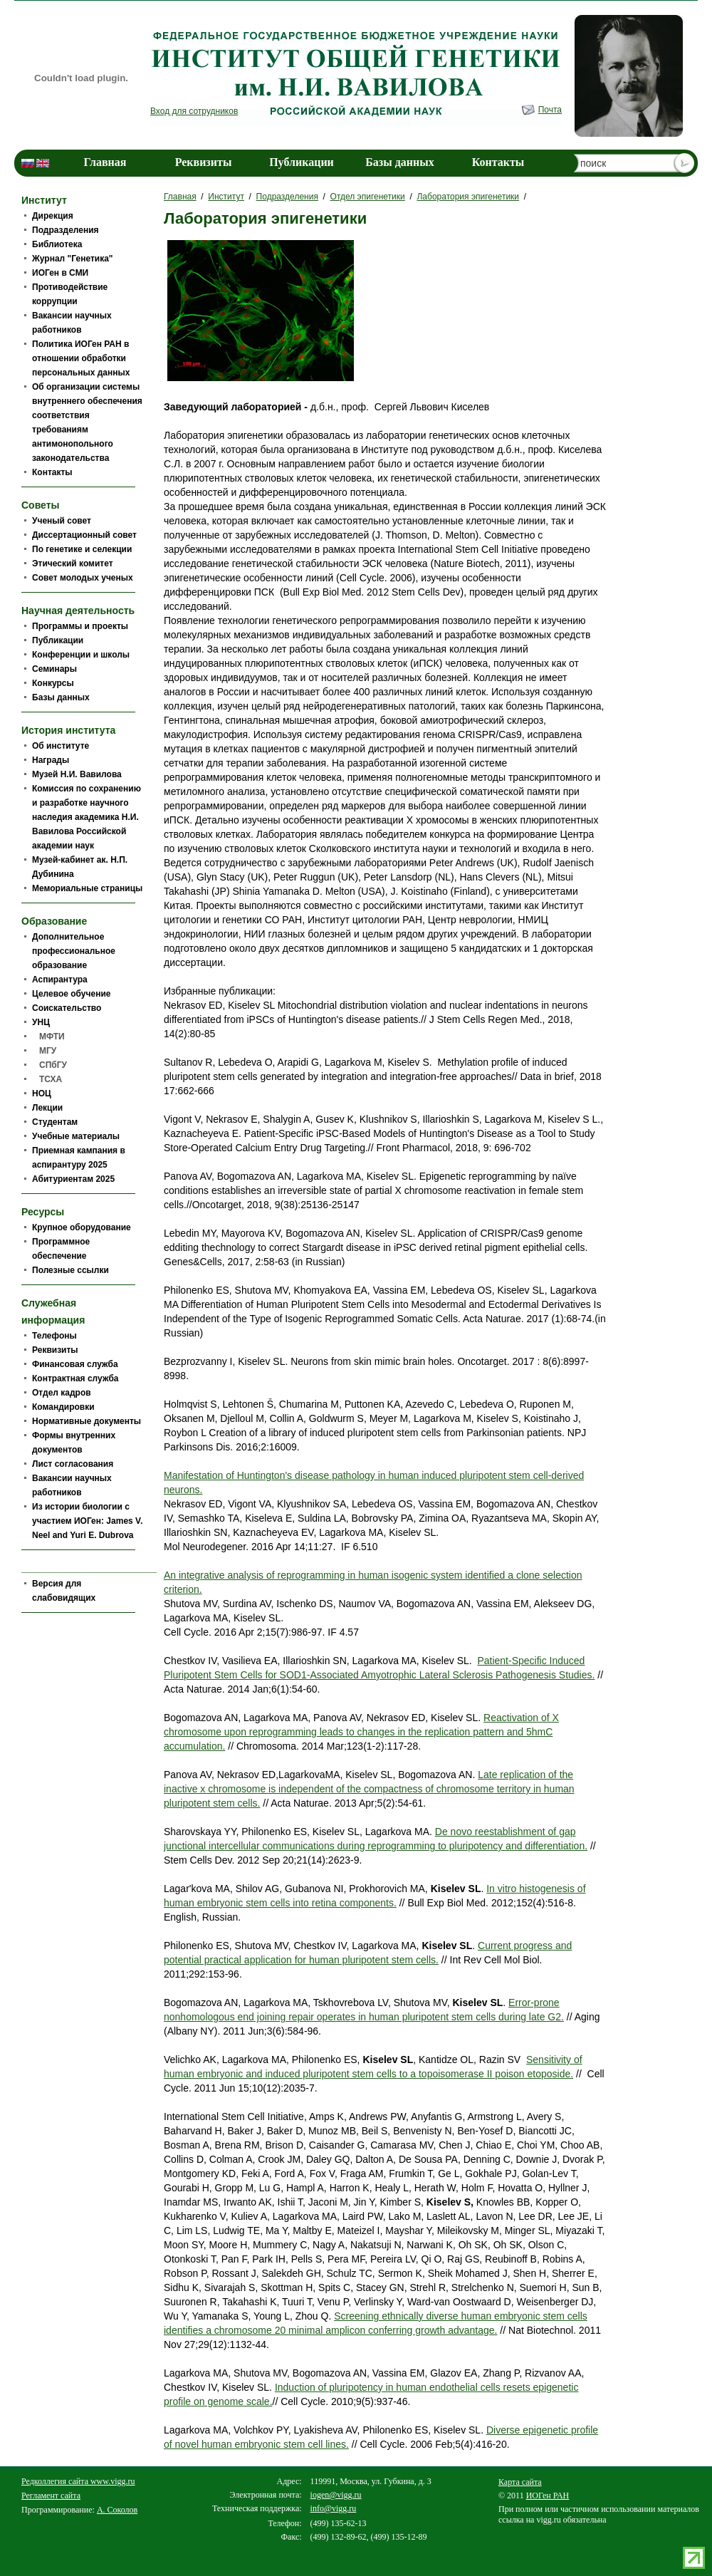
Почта (550, 110)
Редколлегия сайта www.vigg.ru (78, 2481)
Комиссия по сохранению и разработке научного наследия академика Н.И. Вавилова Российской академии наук (86, 817)
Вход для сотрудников (194, 111)
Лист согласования (72, 1464)
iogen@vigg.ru (336, 2495)
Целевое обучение (71, 994)
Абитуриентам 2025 (73, 1179)
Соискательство (66, 1008)
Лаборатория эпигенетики (468, 197)
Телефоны (54, 1336)
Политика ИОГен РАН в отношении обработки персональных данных (81, 358)
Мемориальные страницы (87, 888)
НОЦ (41, 1094)
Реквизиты (203, 162)
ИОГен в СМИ (60, 273)
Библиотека (57, 244)
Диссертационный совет (84, 535)
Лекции (47, 1108)
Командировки (63, 1407)
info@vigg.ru (333, 2508)
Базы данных (399, 162)
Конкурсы (53, 683)
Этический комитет (72, 563)
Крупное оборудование (81, 1227)
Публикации (301, 162)
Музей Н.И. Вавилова (77, 774)
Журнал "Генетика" (72, 259)
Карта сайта (520, 2482)
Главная (105, 162)
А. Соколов (117, 2510)
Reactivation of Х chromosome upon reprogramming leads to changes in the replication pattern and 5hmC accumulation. (361, 1732)
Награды (50, 760)
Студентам (55, 1122)
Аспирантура (60, 980)
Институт (226, 197)
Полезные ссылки (70, 1270)
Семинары (54, 669)
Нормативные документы (86, 1421)
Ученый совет (61, 521)
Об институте (60, 746)
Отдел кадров (61, 1393)
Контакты (498, 162)
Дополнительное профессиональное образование (73, 951)
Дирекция (52, 216)
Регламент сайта (50, 2495)
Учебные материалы (76, 1136)
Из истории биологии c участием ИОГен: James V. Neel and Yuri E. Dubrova (87, 1521)
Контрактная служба (75, 1378)
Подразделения (287, 197)
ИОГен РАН (548, 2495)
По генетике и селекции (82, 549)
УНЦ (41, 1022)
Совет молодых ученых (82, 578)
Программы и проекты (80, 626)
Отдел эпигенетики (367, 197)
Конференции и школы (81, 655)
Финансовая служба (75, 1364)
